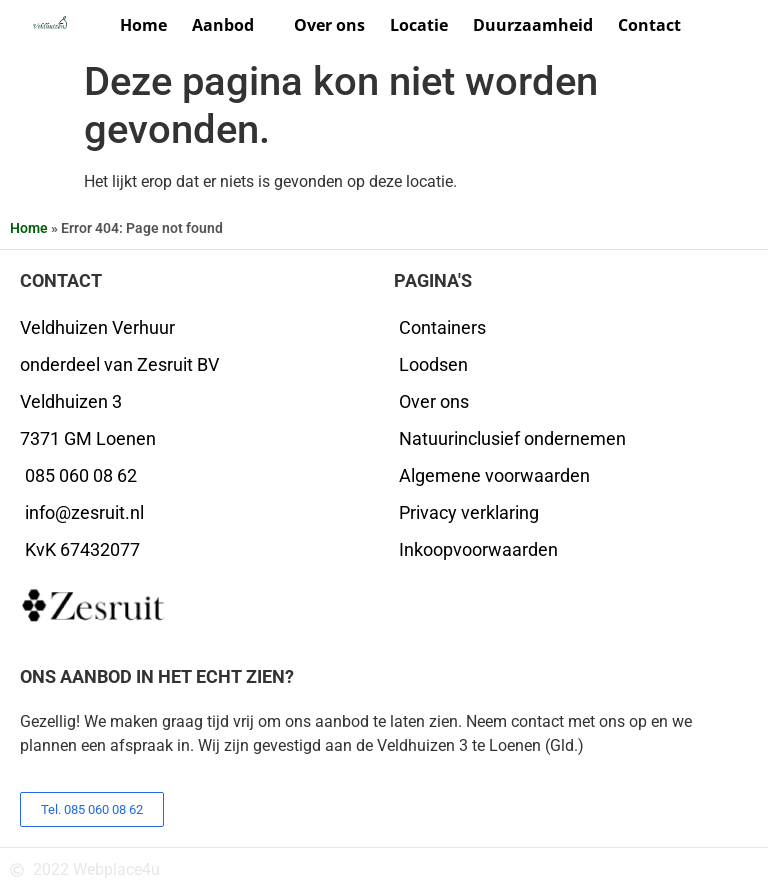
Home (143, 25)
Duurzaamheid (533, 25)
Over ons (329, 25)
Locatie (419, 25)
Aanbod (230, 25)
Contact (649, 25)
